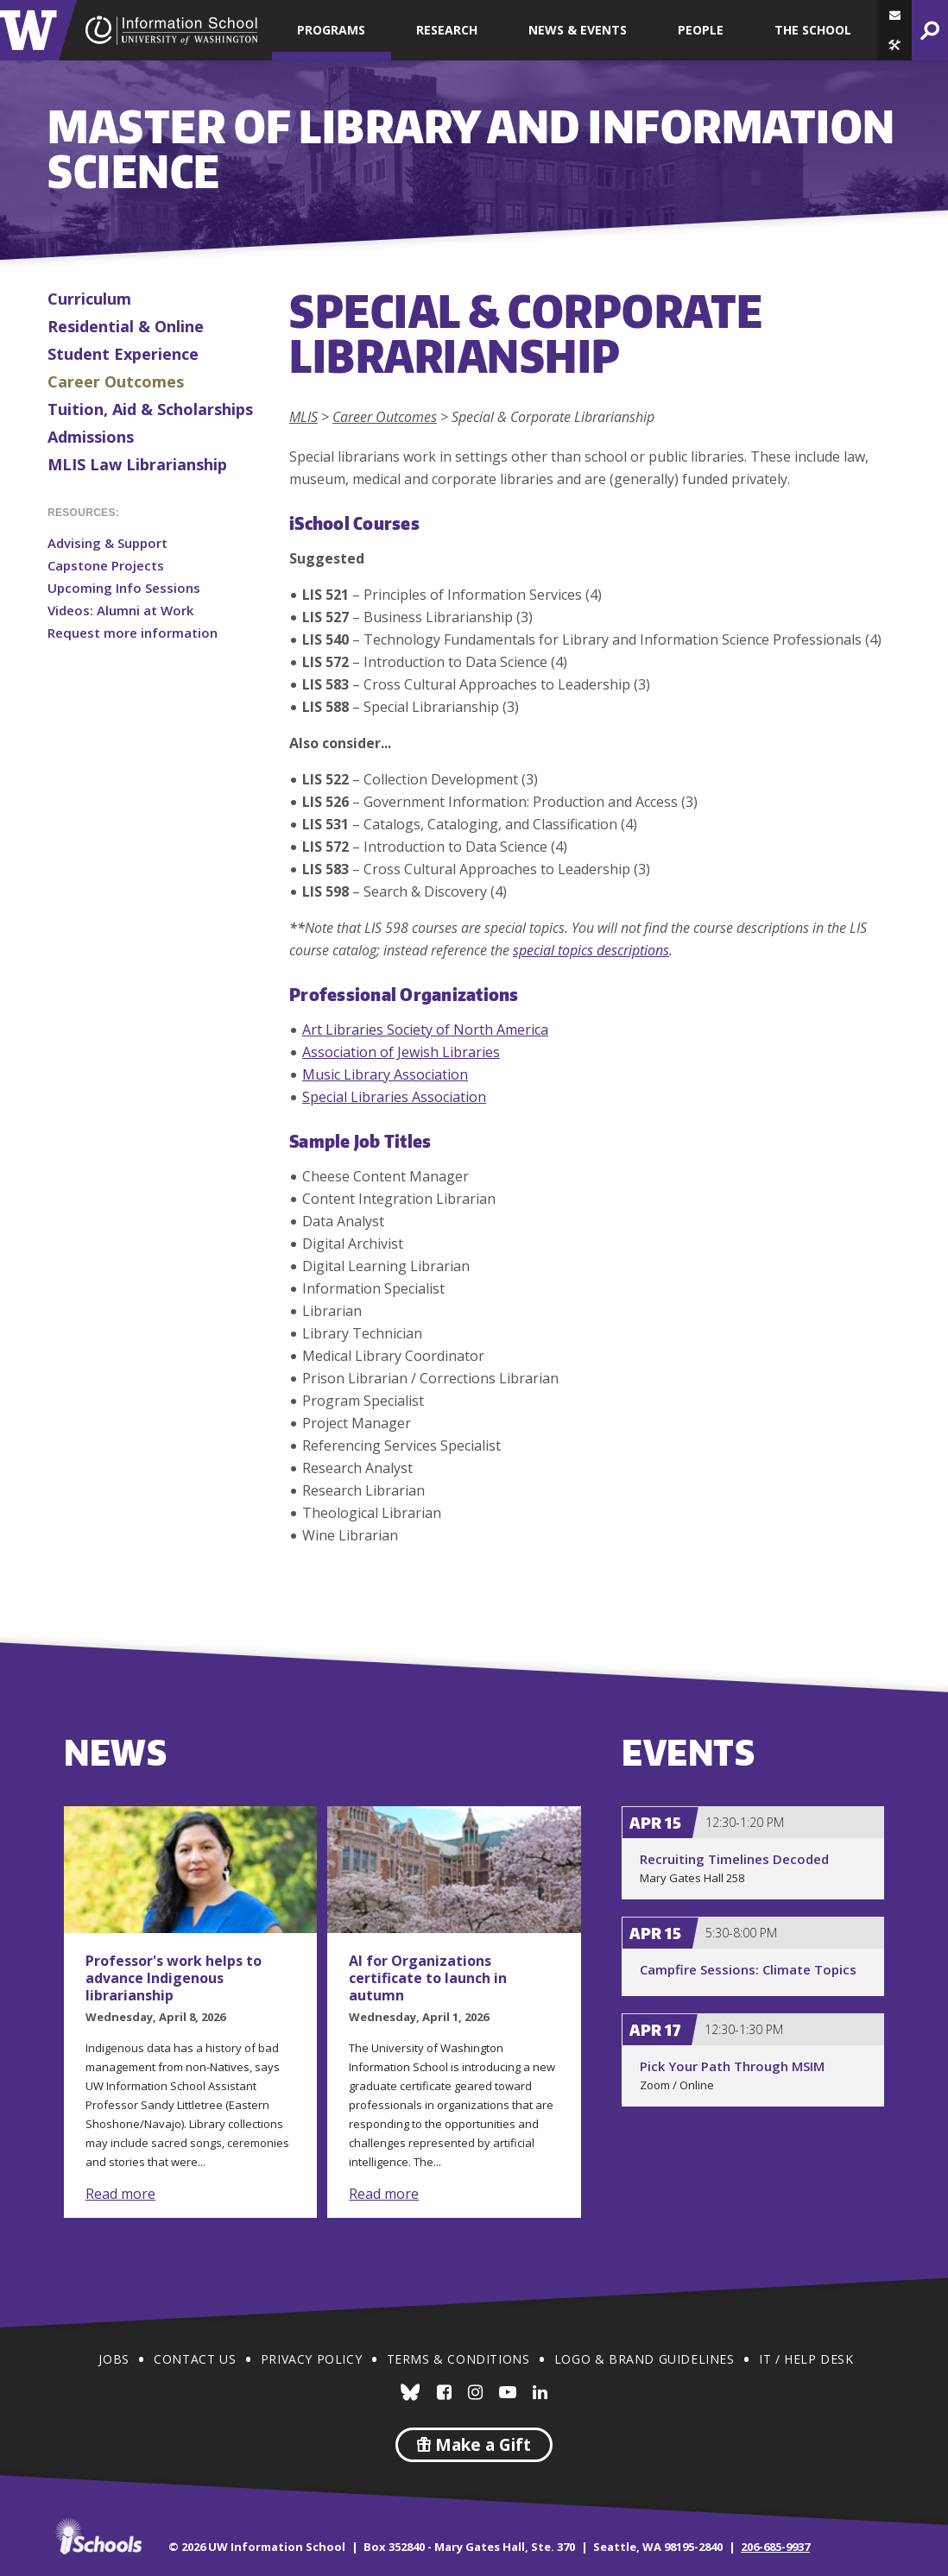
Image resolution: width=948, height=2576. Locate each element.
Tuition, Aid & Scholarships (150, 409)
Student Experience (123, 353)
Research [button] (446, 30)
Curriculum (89, 298)
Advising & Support (107, 542)
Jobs (113, 2359)
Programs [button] (331, 30)
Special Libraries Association (394, 1096)
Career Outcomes (115, 381)
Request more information (132, 632)
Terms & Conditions (458, 2359)
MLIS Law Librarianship (137, 464)
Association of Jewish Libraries (401, 1051)
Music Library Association (385, 1074)
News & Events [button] (577, 30)
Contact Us (195, 2359)
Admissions (90, 436)
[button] (894, 45)
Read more (120, 2193)
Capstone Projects (105, 565)
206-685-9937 (775, 2546)
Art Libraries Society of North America (425, 1029)
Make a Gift (474, 2445)
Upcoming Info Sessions (123, 587)
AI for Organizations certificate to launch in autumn (428, 1978)
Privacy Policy (311, 2359)
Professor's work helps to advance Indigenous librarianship (173, 1978)
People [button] (701, 30)
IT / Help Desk (806, 2359)
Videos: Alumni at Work (120, 610)
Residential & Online (125, 326)
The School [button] (812, 30)
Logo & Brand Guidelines (644, 2359)
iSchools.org (98, 2536)
